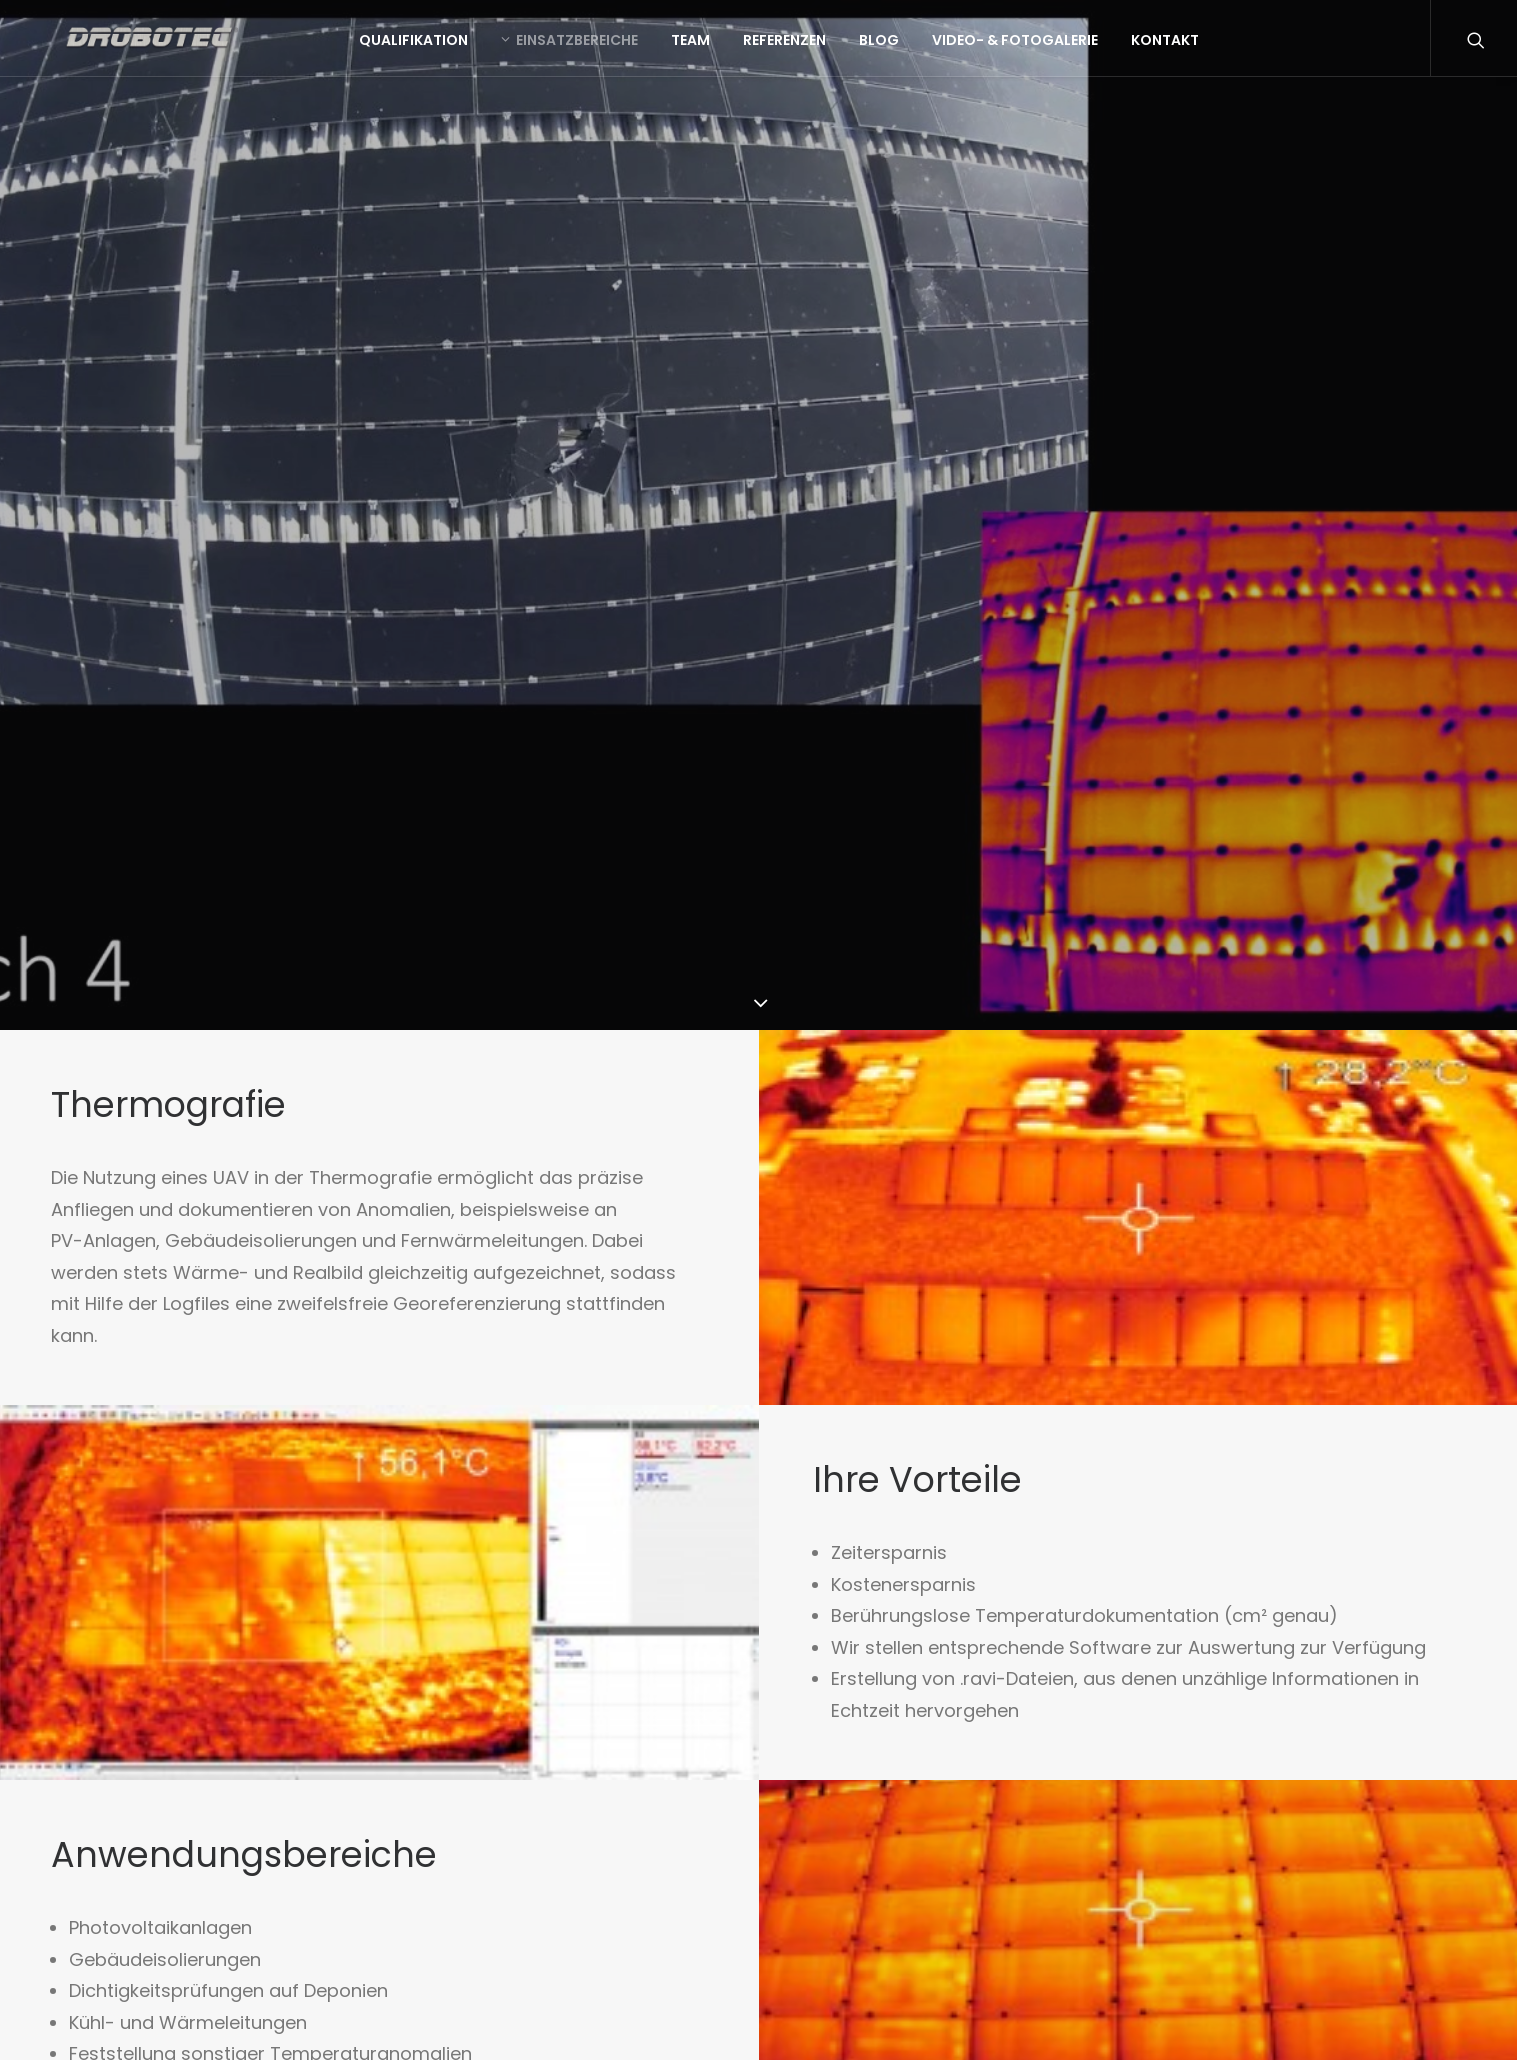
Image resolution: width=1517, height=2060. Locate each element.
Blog (933, 49)
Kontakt (1219, 49)
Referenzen (838, 49)
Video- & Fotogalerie (1069, 49)
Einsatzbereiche (623, 49)
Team (744, 49)
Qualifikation (467, 49)
